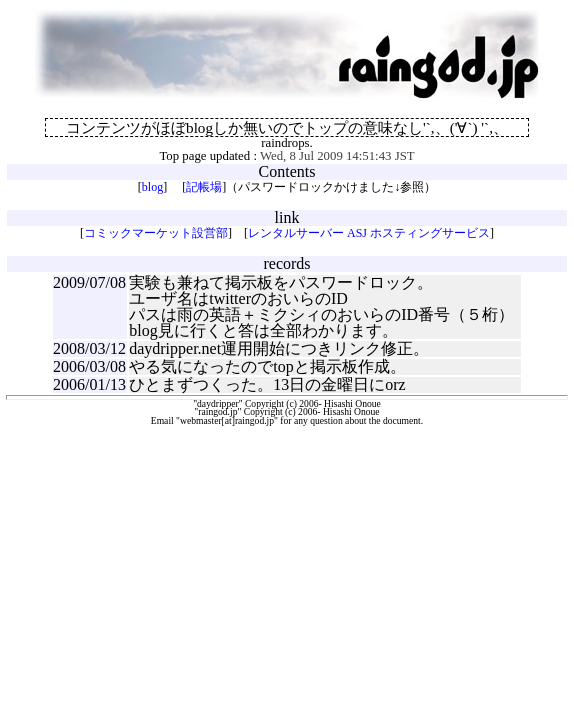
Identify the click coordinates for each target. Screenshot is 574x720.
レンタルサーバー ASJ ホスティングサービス (369, 233)
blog (152, 187)
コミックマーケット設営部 (156, 233)
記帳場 (204, 187)
